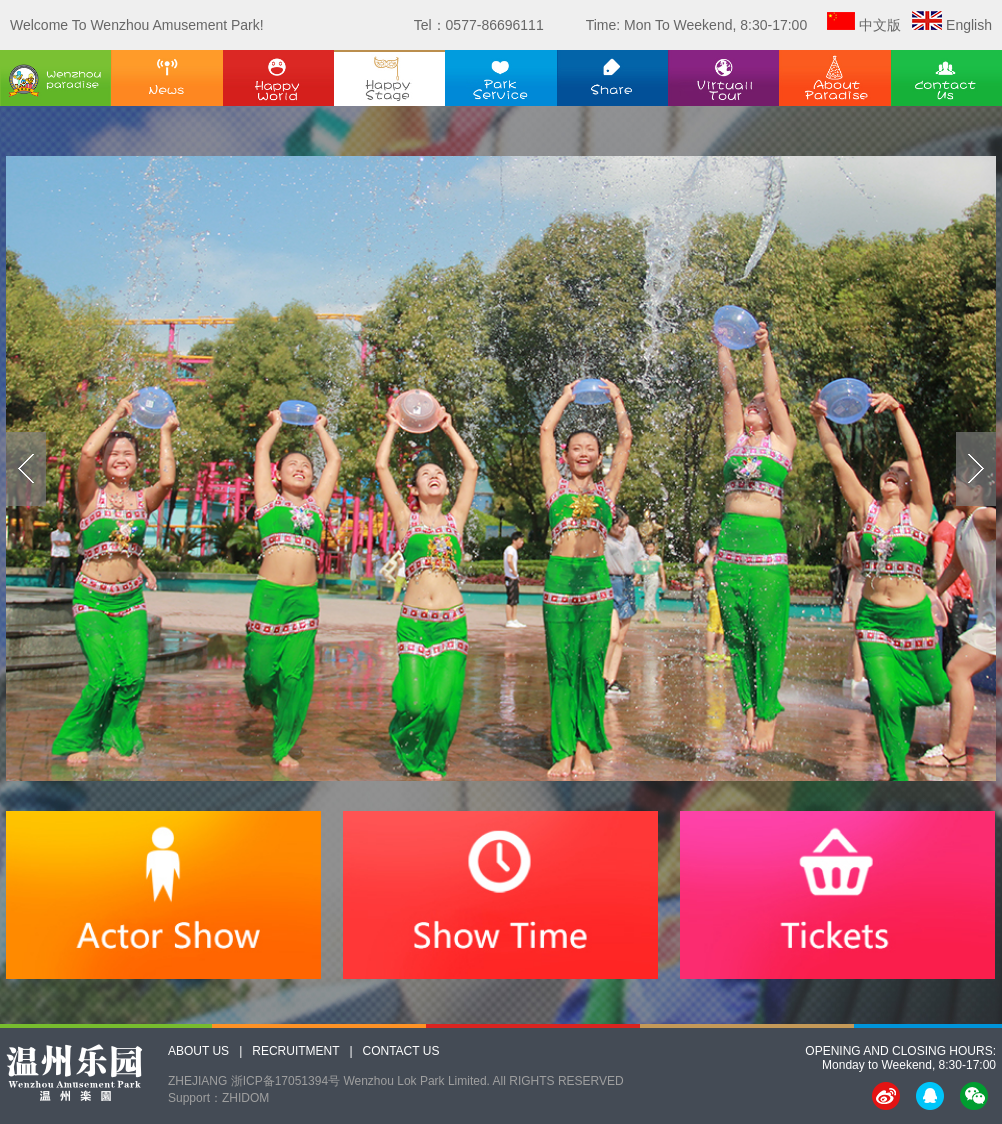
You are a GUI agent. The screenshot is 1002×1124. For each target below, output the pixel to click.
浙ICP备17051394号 (285, 1081)
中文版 (880, 25)
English (969, 25)
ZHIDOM (245, 1098)
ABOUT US (198, 1051)
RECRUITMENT (295, 1051)
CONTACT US (401, 1051)
